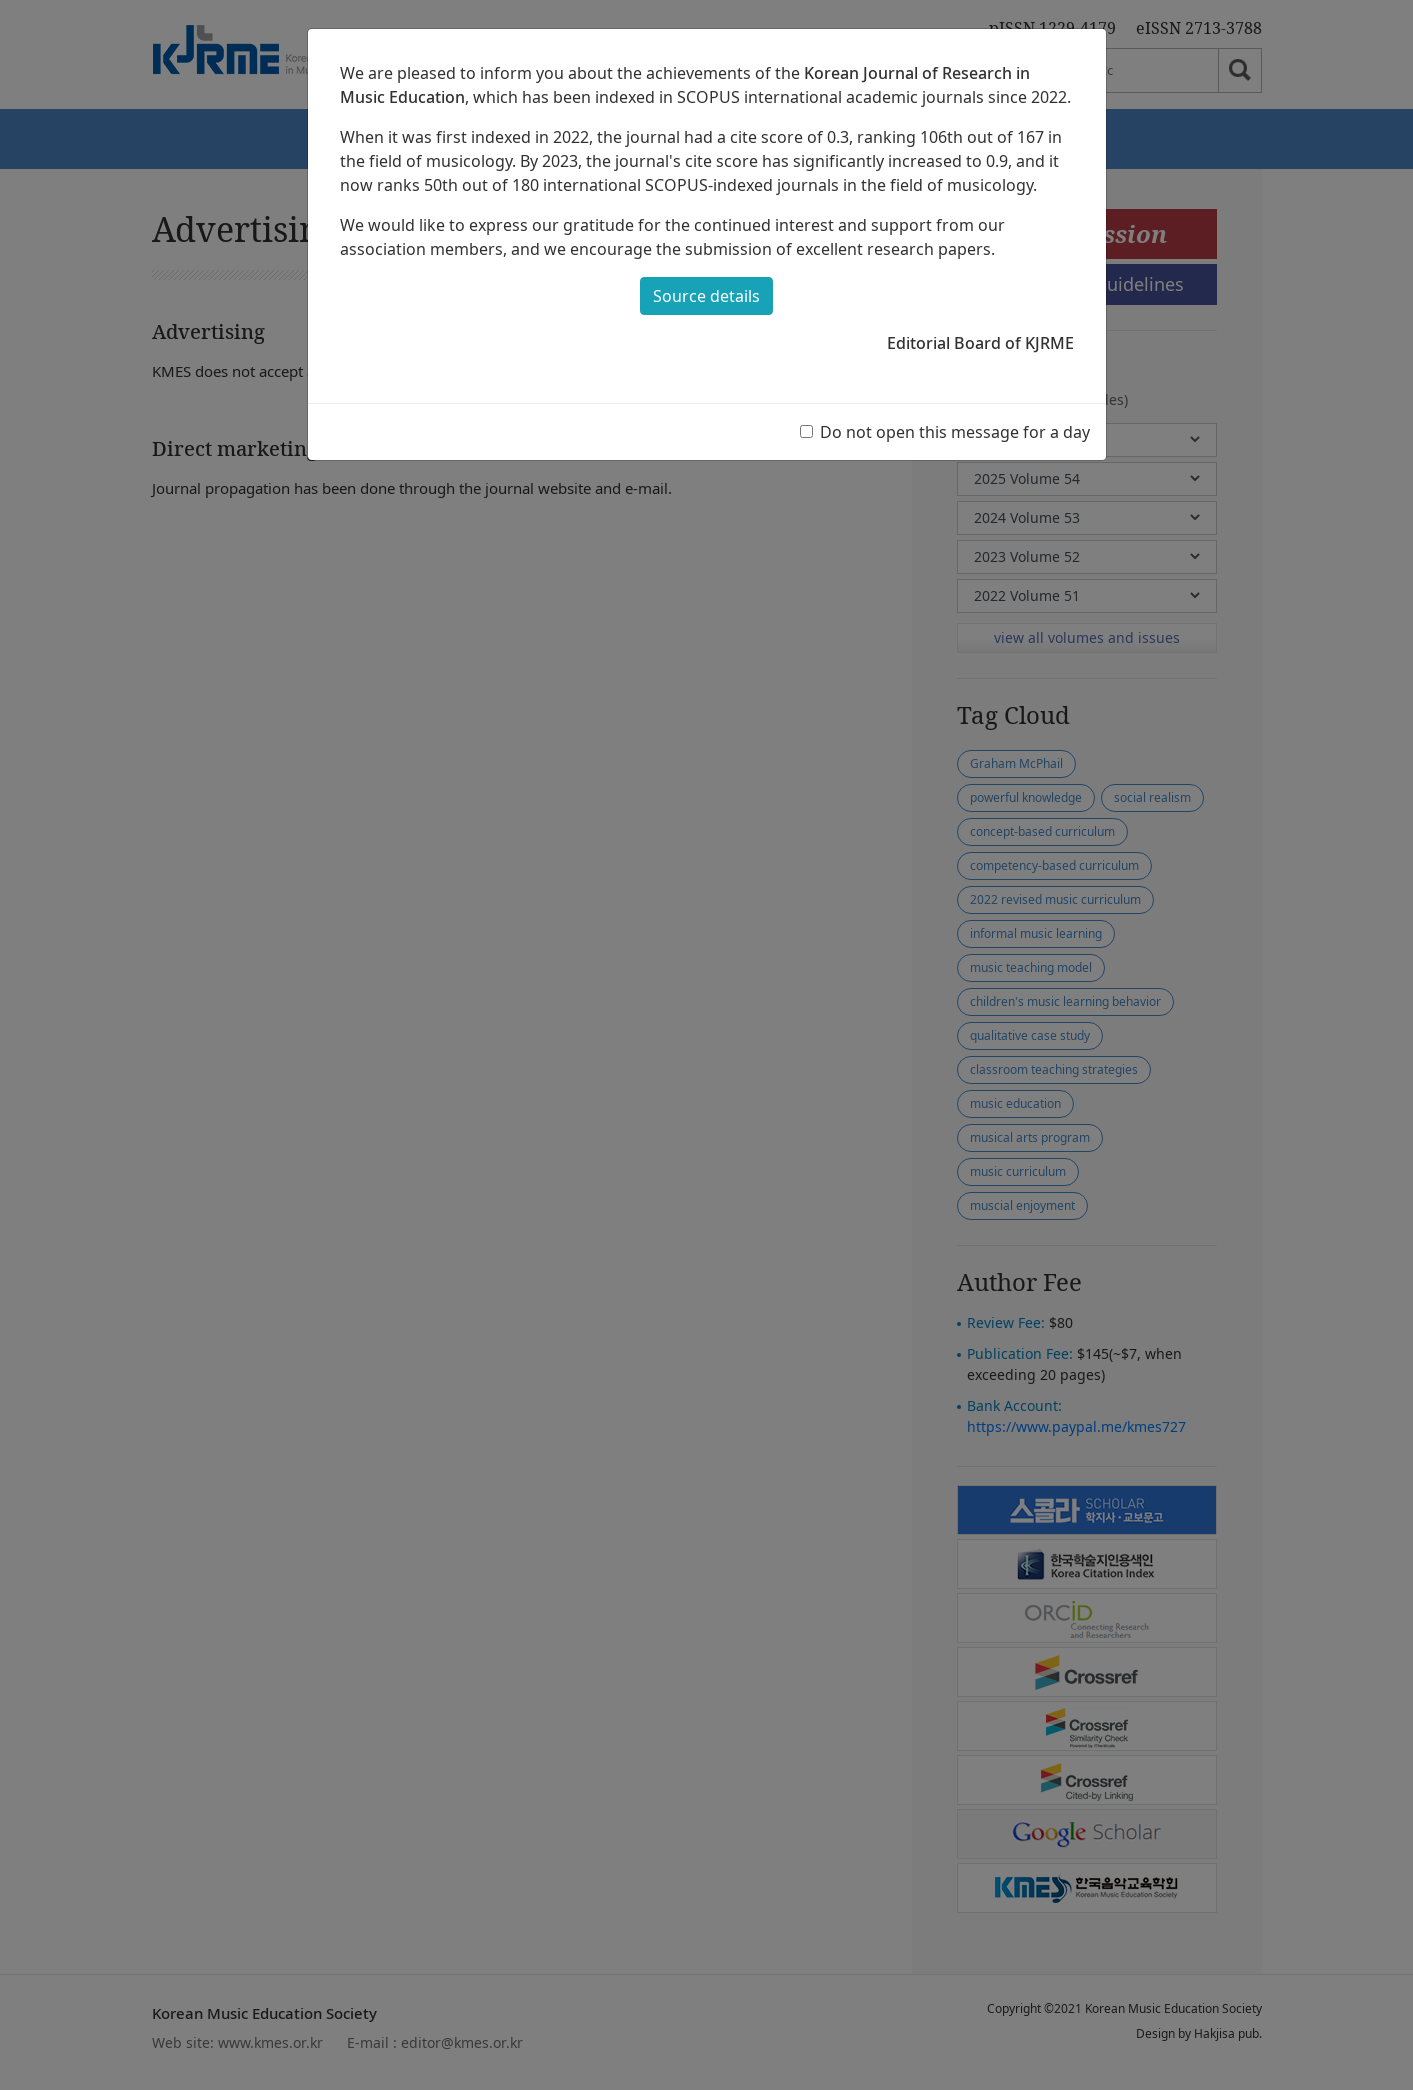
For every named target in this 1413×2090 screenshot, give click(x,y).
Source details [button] (706, 296)
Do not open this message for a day (955, 432)
